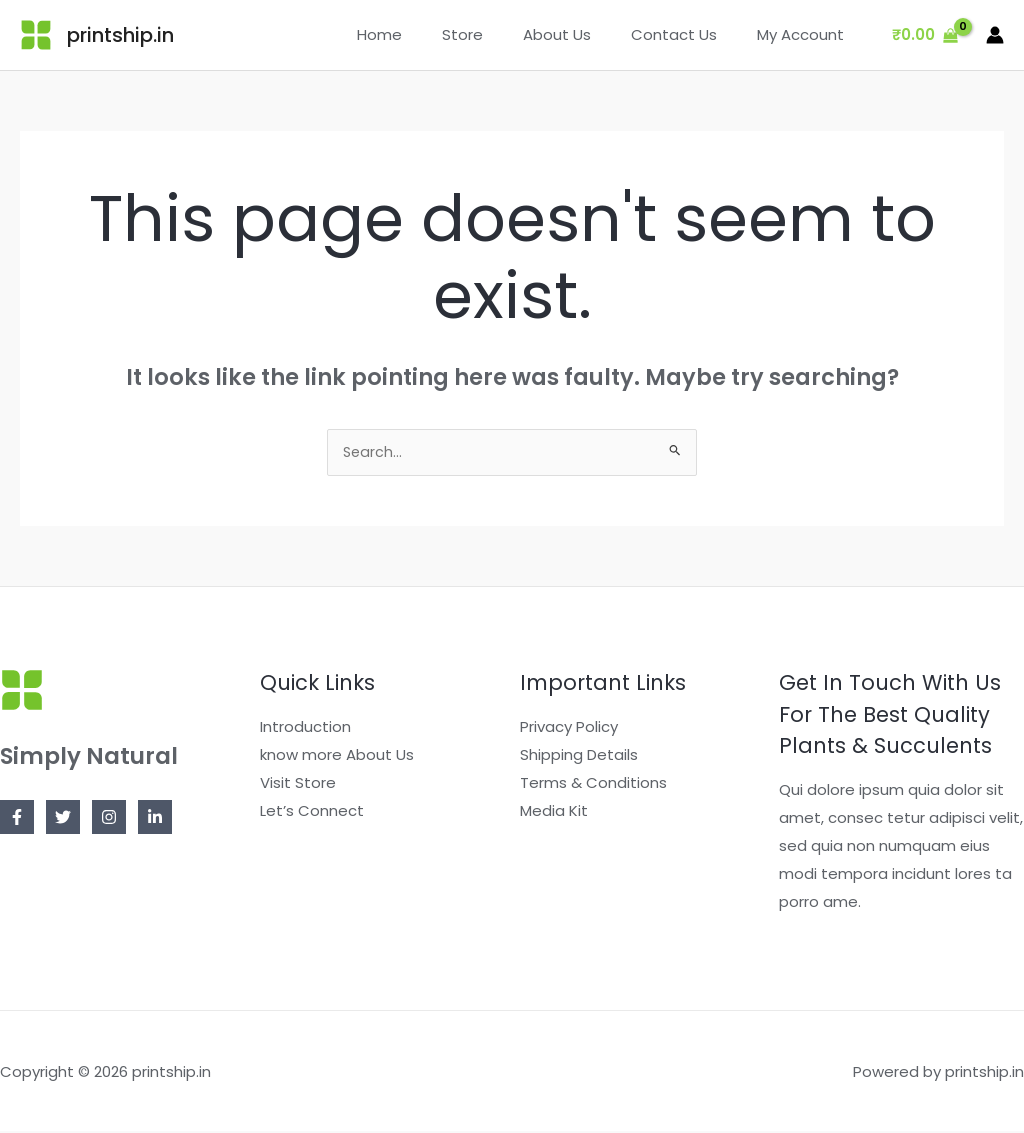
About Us (582, 34)
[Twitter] (63, 819)
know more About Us (337, 756)
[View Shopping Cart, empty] (925, 35)
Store (497, 34)
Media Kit (554, 812)
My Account (805, 34)
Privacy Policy (569, 728)
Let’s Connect (312, 812)
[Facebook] (17, 819)
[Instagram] (109, 819)
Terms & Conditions (593, 784)
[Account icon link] (995, 35)
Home (424, 34)
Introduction (305, 728)
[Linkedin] (155, 819)
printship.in (120, 35)
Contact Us (689, 34)
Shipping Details (579, 756)
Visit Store (298, 784)
